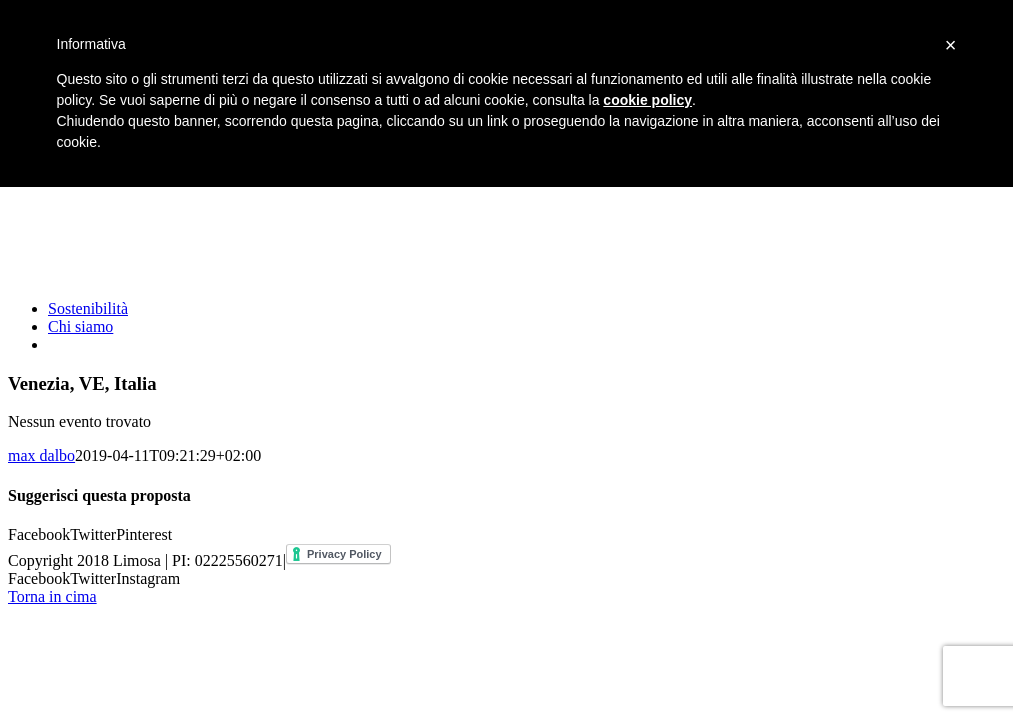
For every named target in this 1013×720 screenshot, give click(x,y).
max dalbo (41, 455)
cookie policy (647, 100)
